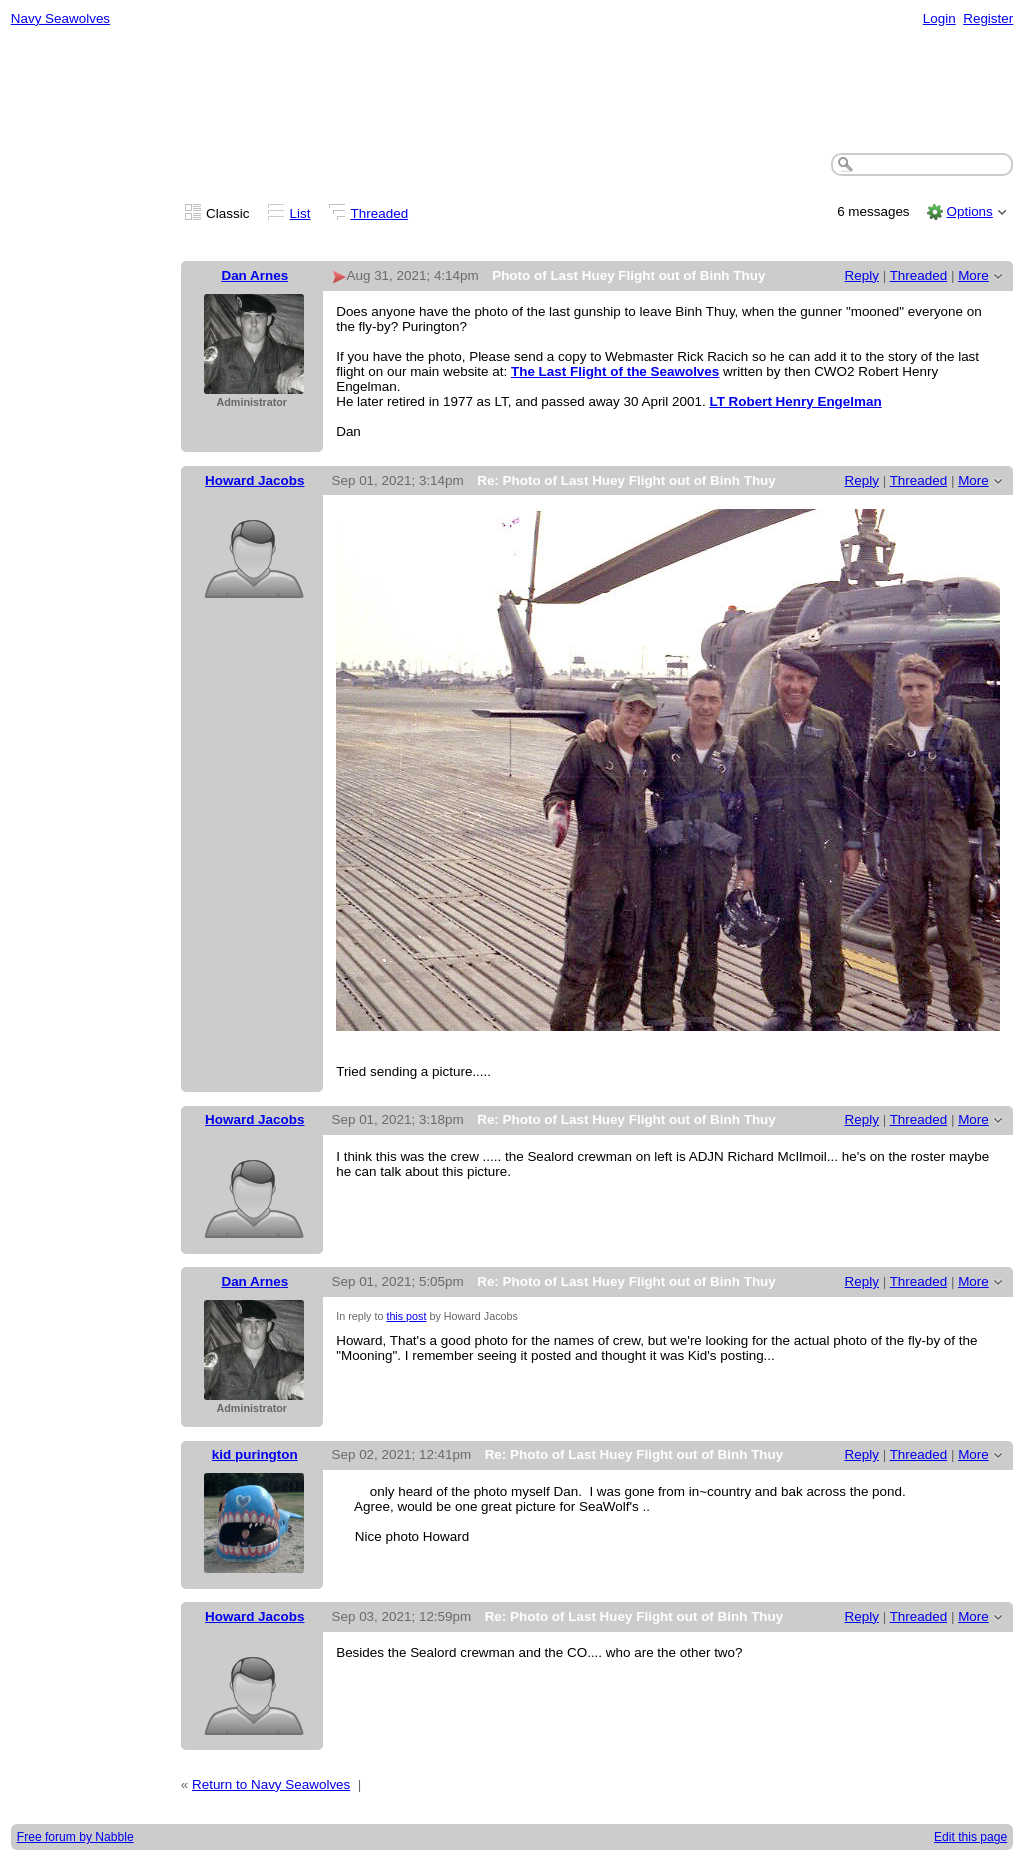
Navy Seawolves (60, 18)
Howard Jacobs (254, 480)
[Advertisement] (512, 91)
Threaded (380, 213)
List (300, 213)
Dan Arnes (254, 275)
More (973, 275)
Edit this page (970, 1837)
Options (969, 211)
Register (988, 18)
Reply (862, 275)
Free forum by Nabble (75, 1837)
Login (939, 18)
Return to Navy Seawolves (271, 1784)
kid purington (255, 1454)
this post (406, 1316)
